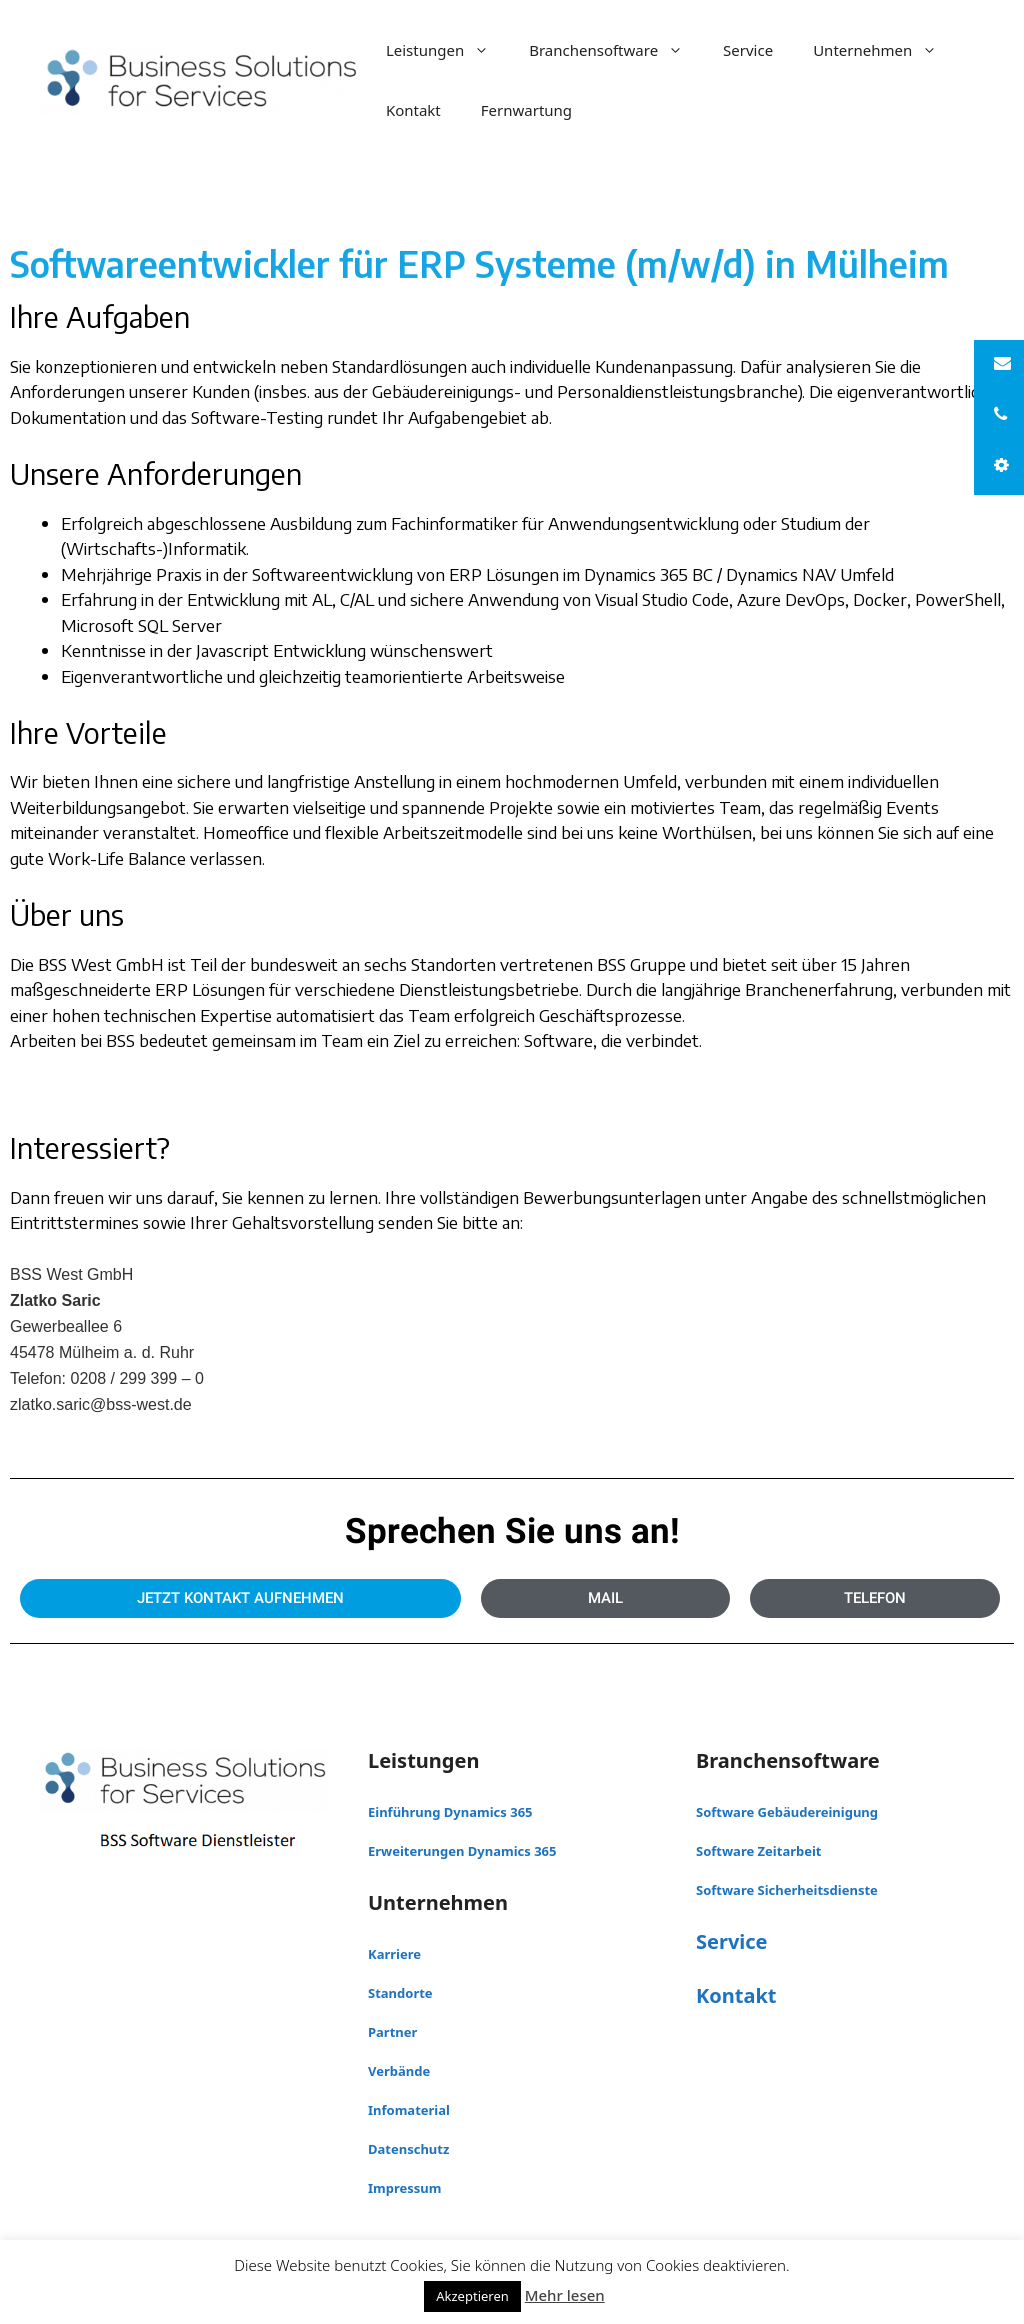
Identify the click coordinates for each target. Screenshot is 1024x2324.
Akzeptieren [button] (472, 2296)
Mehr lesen (565, 2295)
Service (748, 50)
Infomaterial (409, 2110)
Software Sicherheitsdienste (787, 1890)
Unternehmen (885, 50)
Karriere (394, 1954)
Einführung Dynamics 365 (450, 1812)
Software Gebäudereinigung (787, 1812)
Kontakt (413, 110)
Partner (392, 2032)
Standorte (400, 1993)
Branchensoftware (616, 50)
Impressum (404, 2188)
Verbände (399, 2071)
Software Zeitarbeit (759, 1851)
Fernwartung (526, 110)
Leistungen (447, 50)
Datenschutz (408, 2149)
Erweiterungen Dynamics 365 (462, 1851)
